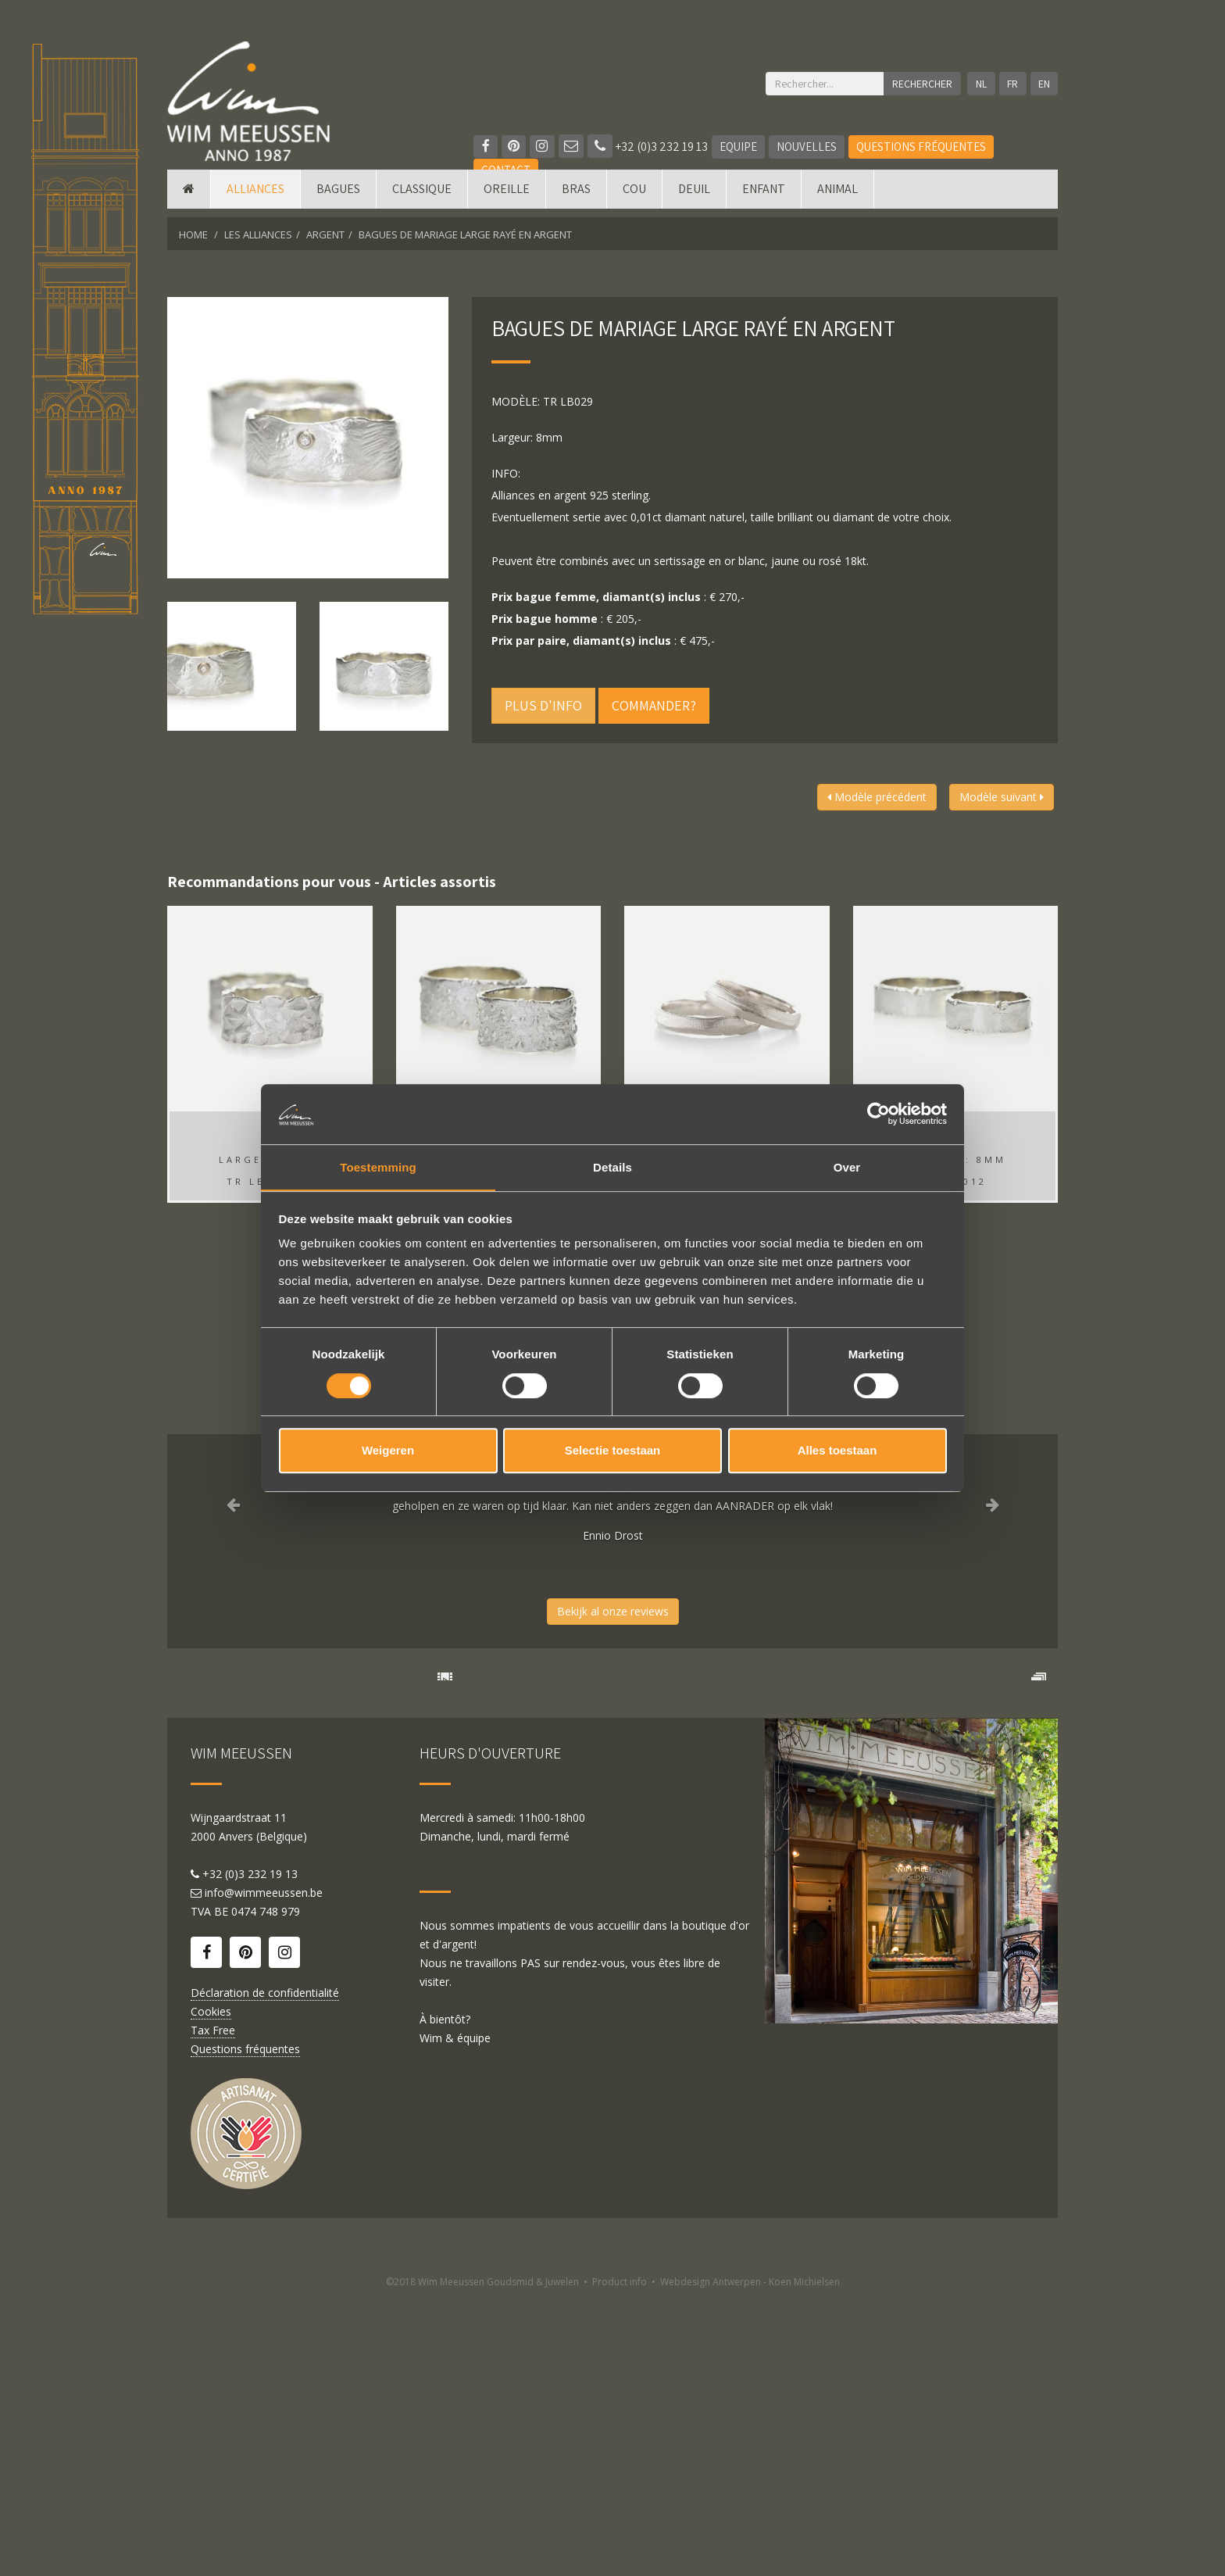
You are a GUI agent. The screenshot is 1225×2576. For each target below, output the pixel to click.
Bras (576, 197)
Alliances (255, 197)
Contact (505, 170)
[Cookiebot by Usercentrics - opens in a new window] (878, 1113)
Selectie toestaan (613, 1451)
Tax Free (213, 2306)
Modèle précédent (877, 796)
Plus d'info (543, 705)
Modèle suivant (1001, 796)
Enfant (763, 197)
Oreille (507, 197)
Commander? (654, 705)
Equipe (740, 146)
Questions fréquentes (923, 146)
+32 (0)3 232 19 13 (649, 146)
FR (1011, 84)
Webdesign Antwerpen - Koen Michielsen (750, 2558)
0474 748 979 (265, 2188)
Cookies (211, 2288)
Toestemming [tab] (378, 1166)
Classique (422, 197)
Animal (837, 197)
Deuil (694, 197)
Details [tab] (612, 1166)
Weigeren (388, 1451)
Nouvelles (808, 146)
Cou (634, 197)
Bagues (338, 197)
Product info (619, 2558)
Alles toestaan (837, 1451)
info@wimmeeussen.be (264, 2169)
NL (979, 84)
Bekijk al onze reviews (613, 1611)
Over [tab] (847, 1166)
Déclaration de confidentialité (265, 2269)
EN (1044, 84)
